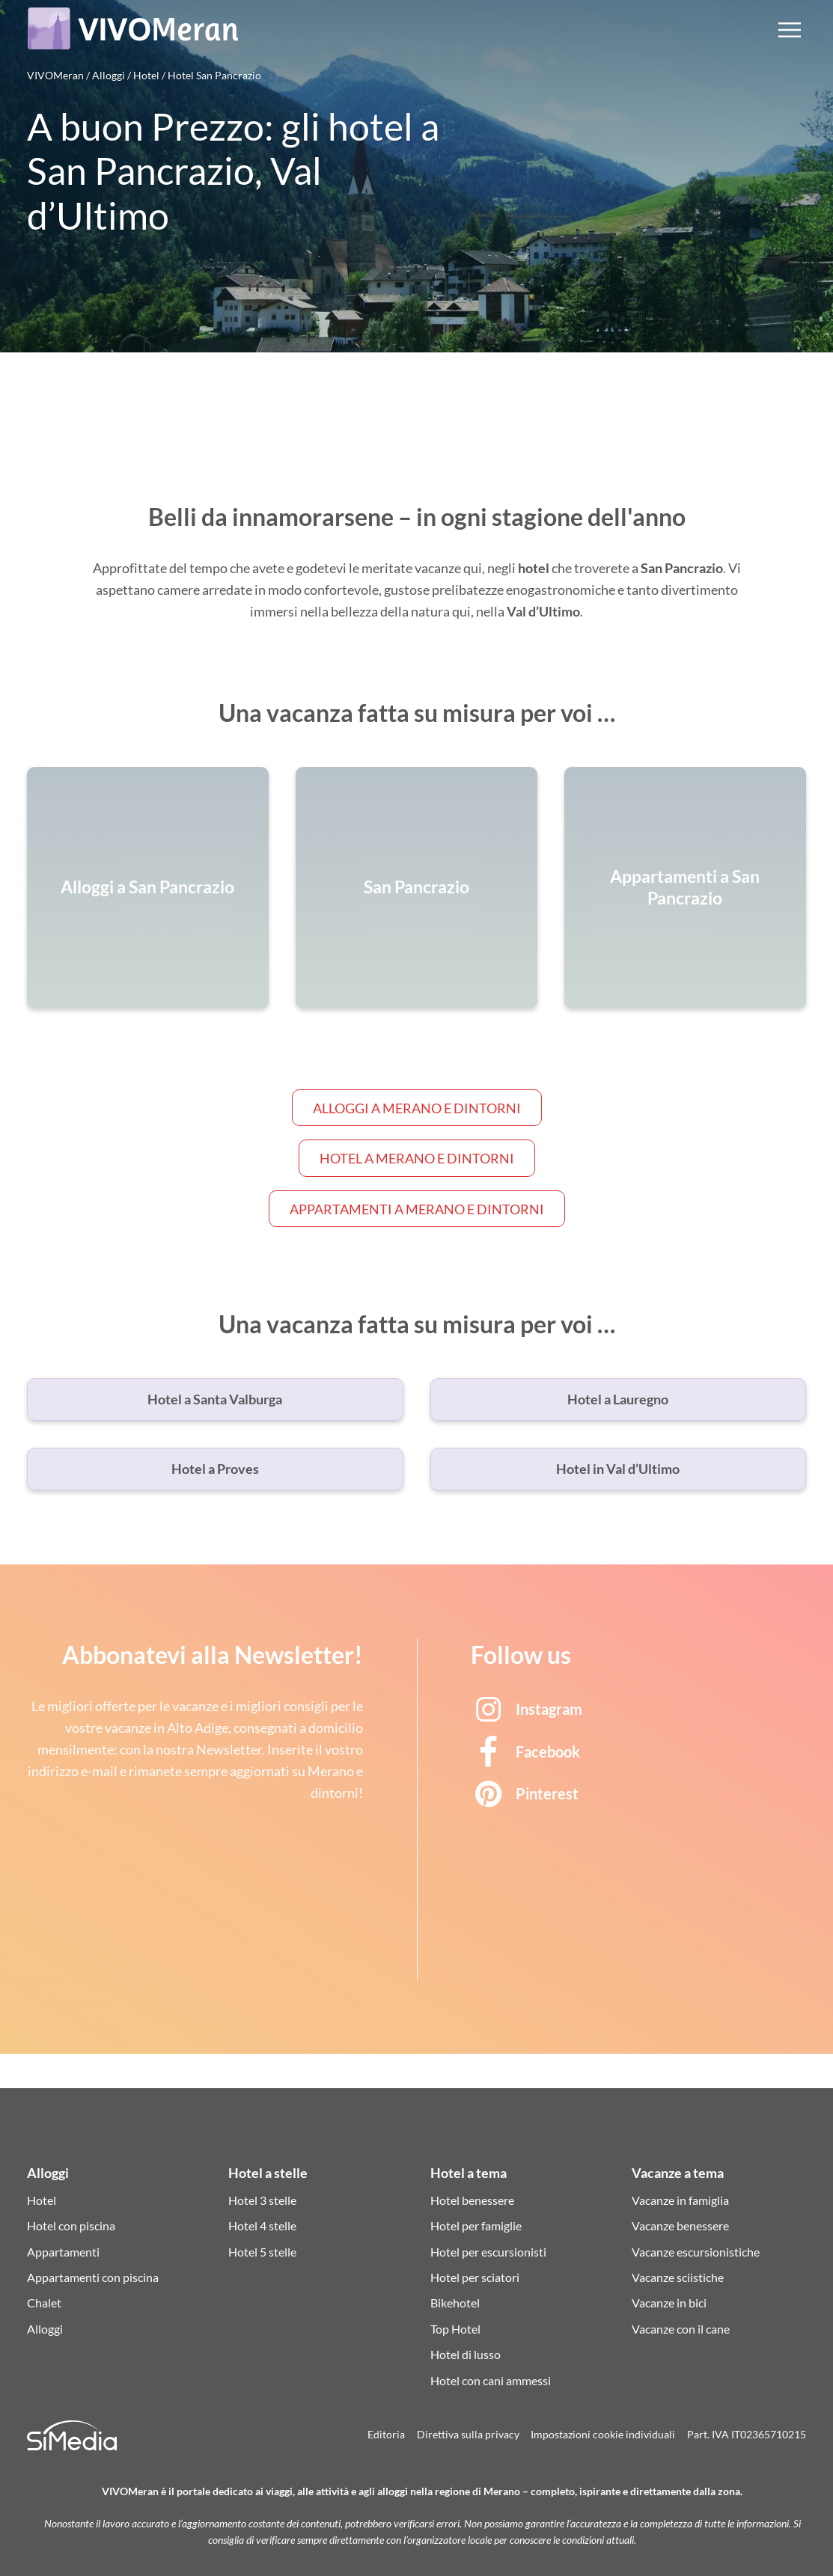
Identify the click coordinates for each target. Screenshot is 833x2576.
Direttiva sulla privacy (468, 2435)
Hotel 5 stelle (262, 2252)
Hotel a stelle (268, 2172)
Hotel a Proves (215, 1468)
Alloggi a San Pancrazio (147, 888)
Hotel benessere (472, 2200)
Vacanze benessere (680, 2225)
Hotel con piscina (71, 2225)
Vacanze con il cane (681, 2329)
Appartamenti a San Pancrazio (685, 887)
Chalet (44, 2302)
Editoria (386, 2435)
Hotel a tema (468, 2172)
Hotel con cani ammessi (490, 2380)
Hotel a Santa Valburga (214, 1399)
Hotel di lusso (465, 2354)
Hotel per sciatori (474, 2277)
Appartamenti (63, 2252)
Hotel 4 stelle (262, 2225)
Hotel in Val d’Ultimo (618, 1468)
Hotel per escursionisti (488, 2252)
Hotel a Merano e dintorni (417, 1158)
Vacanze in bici (669, 2302)
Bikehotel (455, 2302)
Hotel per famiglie (476, 2225)
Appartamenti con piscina (93, 2277)
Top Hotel (455, 2329)
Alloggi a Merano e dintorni (417, 1108)
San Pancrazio (416, 888)
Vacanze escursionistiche (696, 2252)
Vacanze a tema (678, 2172)
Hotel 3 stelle (262, 2200)
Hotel (41, 2200)
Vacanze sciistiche (678, 2277)
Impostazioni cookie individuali (603, 2435)
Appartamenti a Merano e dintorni (417, 1209)
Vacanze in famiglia (680, 2200)
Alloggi (48, 2172)
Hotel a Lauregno (617, 1399)
